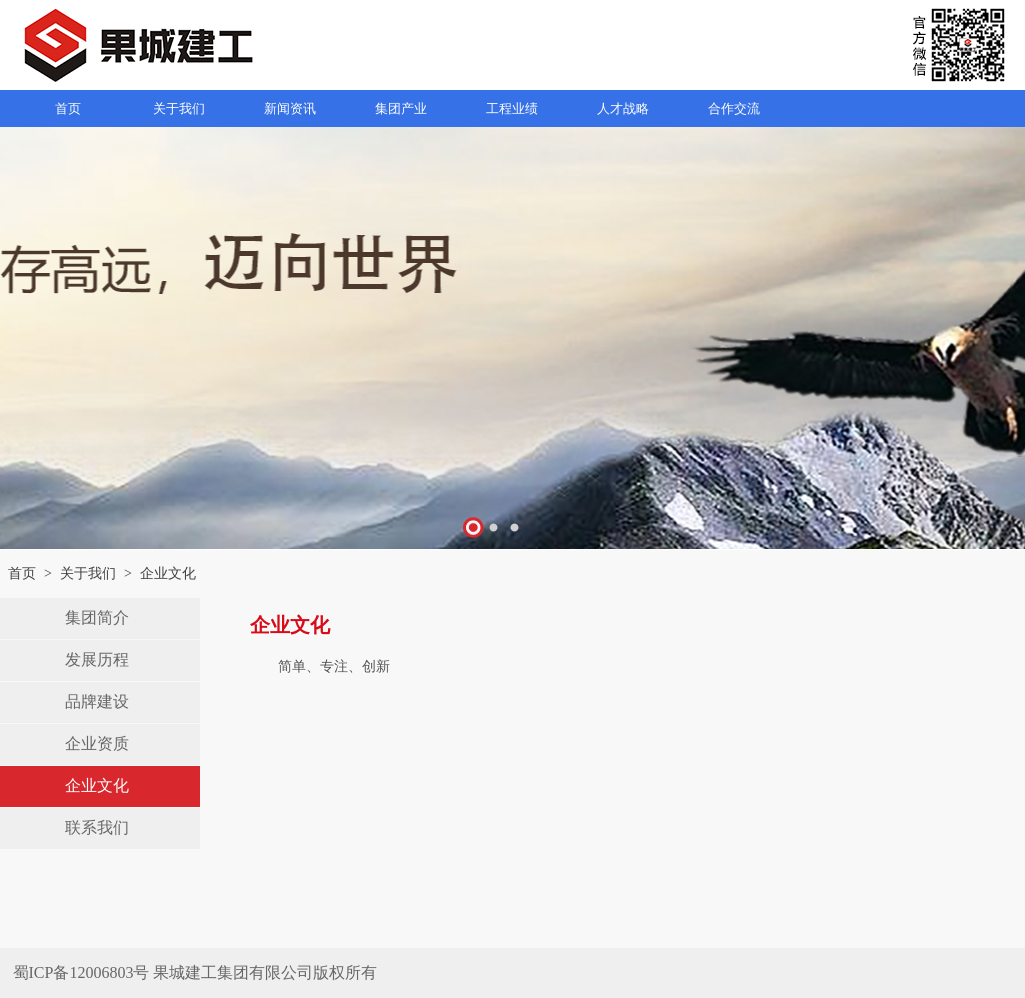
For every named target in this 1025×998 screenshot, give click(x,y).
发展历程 (97, 659)
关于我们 (88, 573)
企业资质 (97, 743)
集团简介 (97, 617)
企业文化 (97, 785)
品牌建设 (97, 701)
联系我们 (97, 827)
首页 (22, 573)
